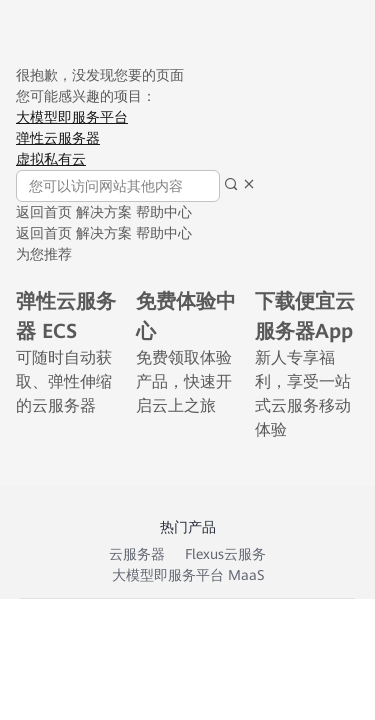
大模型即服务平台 (72, 117)
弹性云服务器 (58, 138)
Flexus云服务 (225, 554)
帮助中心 (164, 212)
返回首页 (44, 212)
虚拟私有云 (51, 159)
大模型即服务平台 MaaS (188, 575)
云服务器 (137, 554)
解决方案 (104, 212)
